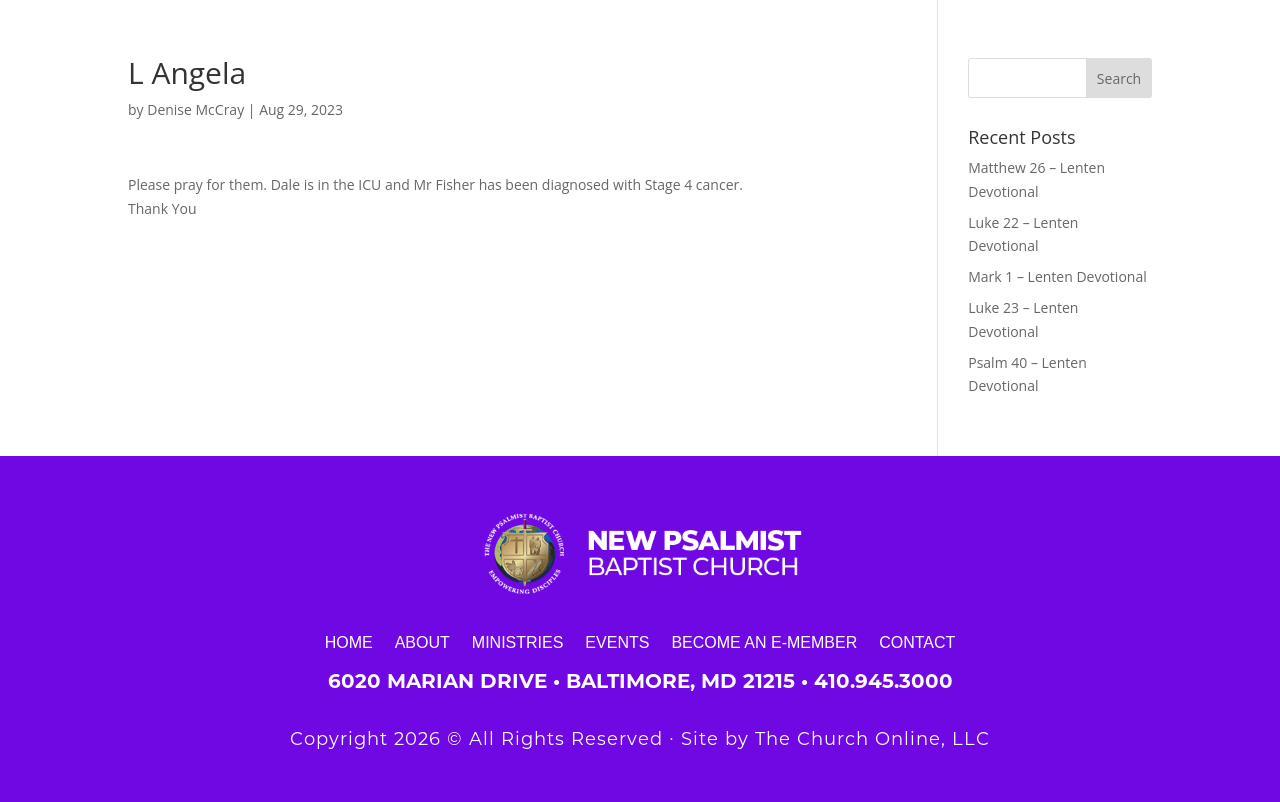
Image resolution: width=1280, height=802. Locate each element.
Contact (917, 642)
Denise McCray (195, 109)
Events (617, 642)
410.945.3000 (883, 681)
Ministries (518, 642)
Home (349, 642)
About (422, 642)
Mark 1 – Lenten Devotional (1057, 276)
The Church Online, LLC (872, 739)
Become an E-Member (764, 642)
